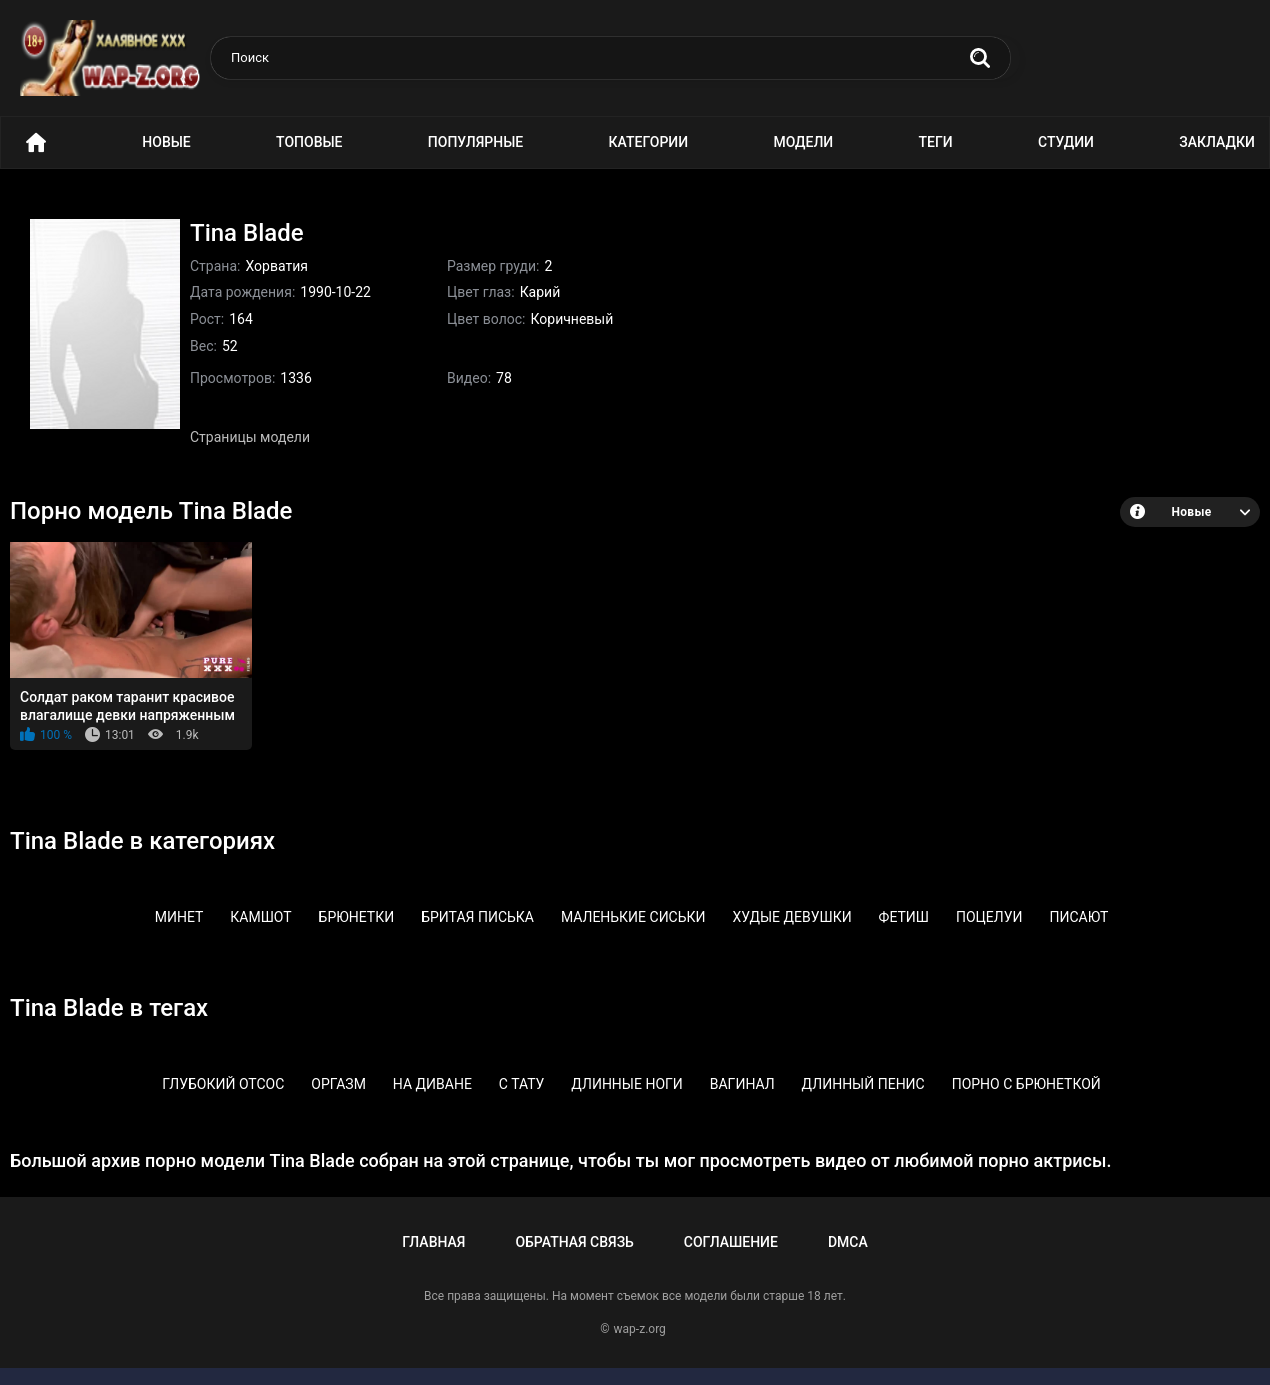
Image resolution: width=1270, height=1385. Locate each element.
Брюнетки (357, 917)
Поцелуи (989, 917)
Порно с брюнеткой (1026, 1084)
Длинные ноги (626, 1084)
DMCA (848, 1242)
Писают (1078, 917)
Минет (179, 917)
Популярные (475, 142)
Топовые (309, 142)
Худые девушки (791, 917)
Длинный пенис (863, 1084)
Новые (166, 142)
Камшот (260, 917)
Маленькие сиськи (633, 917)
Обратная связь (574, 1242)
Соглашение (731, 1242)
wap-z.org (640, 1329)
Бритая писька (477, 917)
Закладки (1217, 142)
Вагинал (742, 1084)
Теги (936, 142)
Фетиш (904, 917)
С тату (522, 1084)
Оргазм (338, 1084)
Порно (36, 142)
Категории (649, 142)
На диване (432, 1084)
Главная (433, 1242)
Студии (1066, 142)
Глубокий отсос (223, 1084)
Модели (803, 142)
